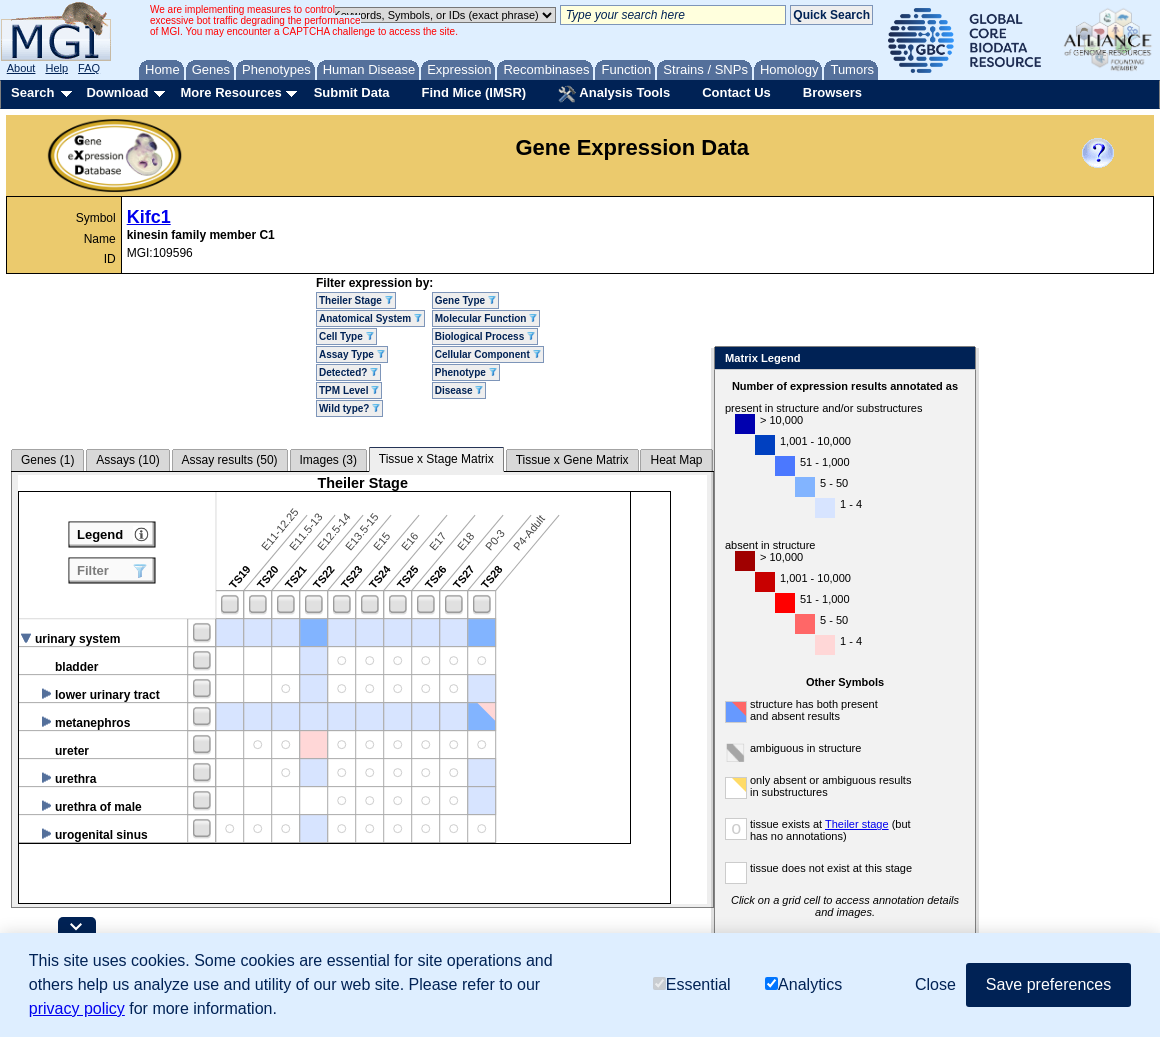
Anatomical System (370, 318)
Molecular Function (486, 318)
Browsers (832, 92)
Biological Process (485, 336)
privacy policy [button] (77, 1008)
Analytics (803, 984)
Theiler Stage (356, 300)
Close (956, 359)
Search (32, 92)
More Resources (230, 92)
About (21, 68)
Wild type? (349, 408)
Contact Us (736, 92)
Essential (692, 984)
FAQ (89, 68)
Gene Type (465, 300)
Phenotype (466, 372)
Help (56, 68)
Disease (459, 390)
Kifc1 (149, 217)
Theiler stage (857, 824)
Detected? (348, 372)
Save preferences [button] (1048, 984)
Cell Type (346, 336)
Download (117, 92)
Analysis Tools (614, 94)
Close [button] (935, 984)
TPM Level (349, 390)
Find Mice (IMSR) (473, 92)
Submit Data (352, 92)
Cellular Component (488, 354)
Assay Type (352, 354)
